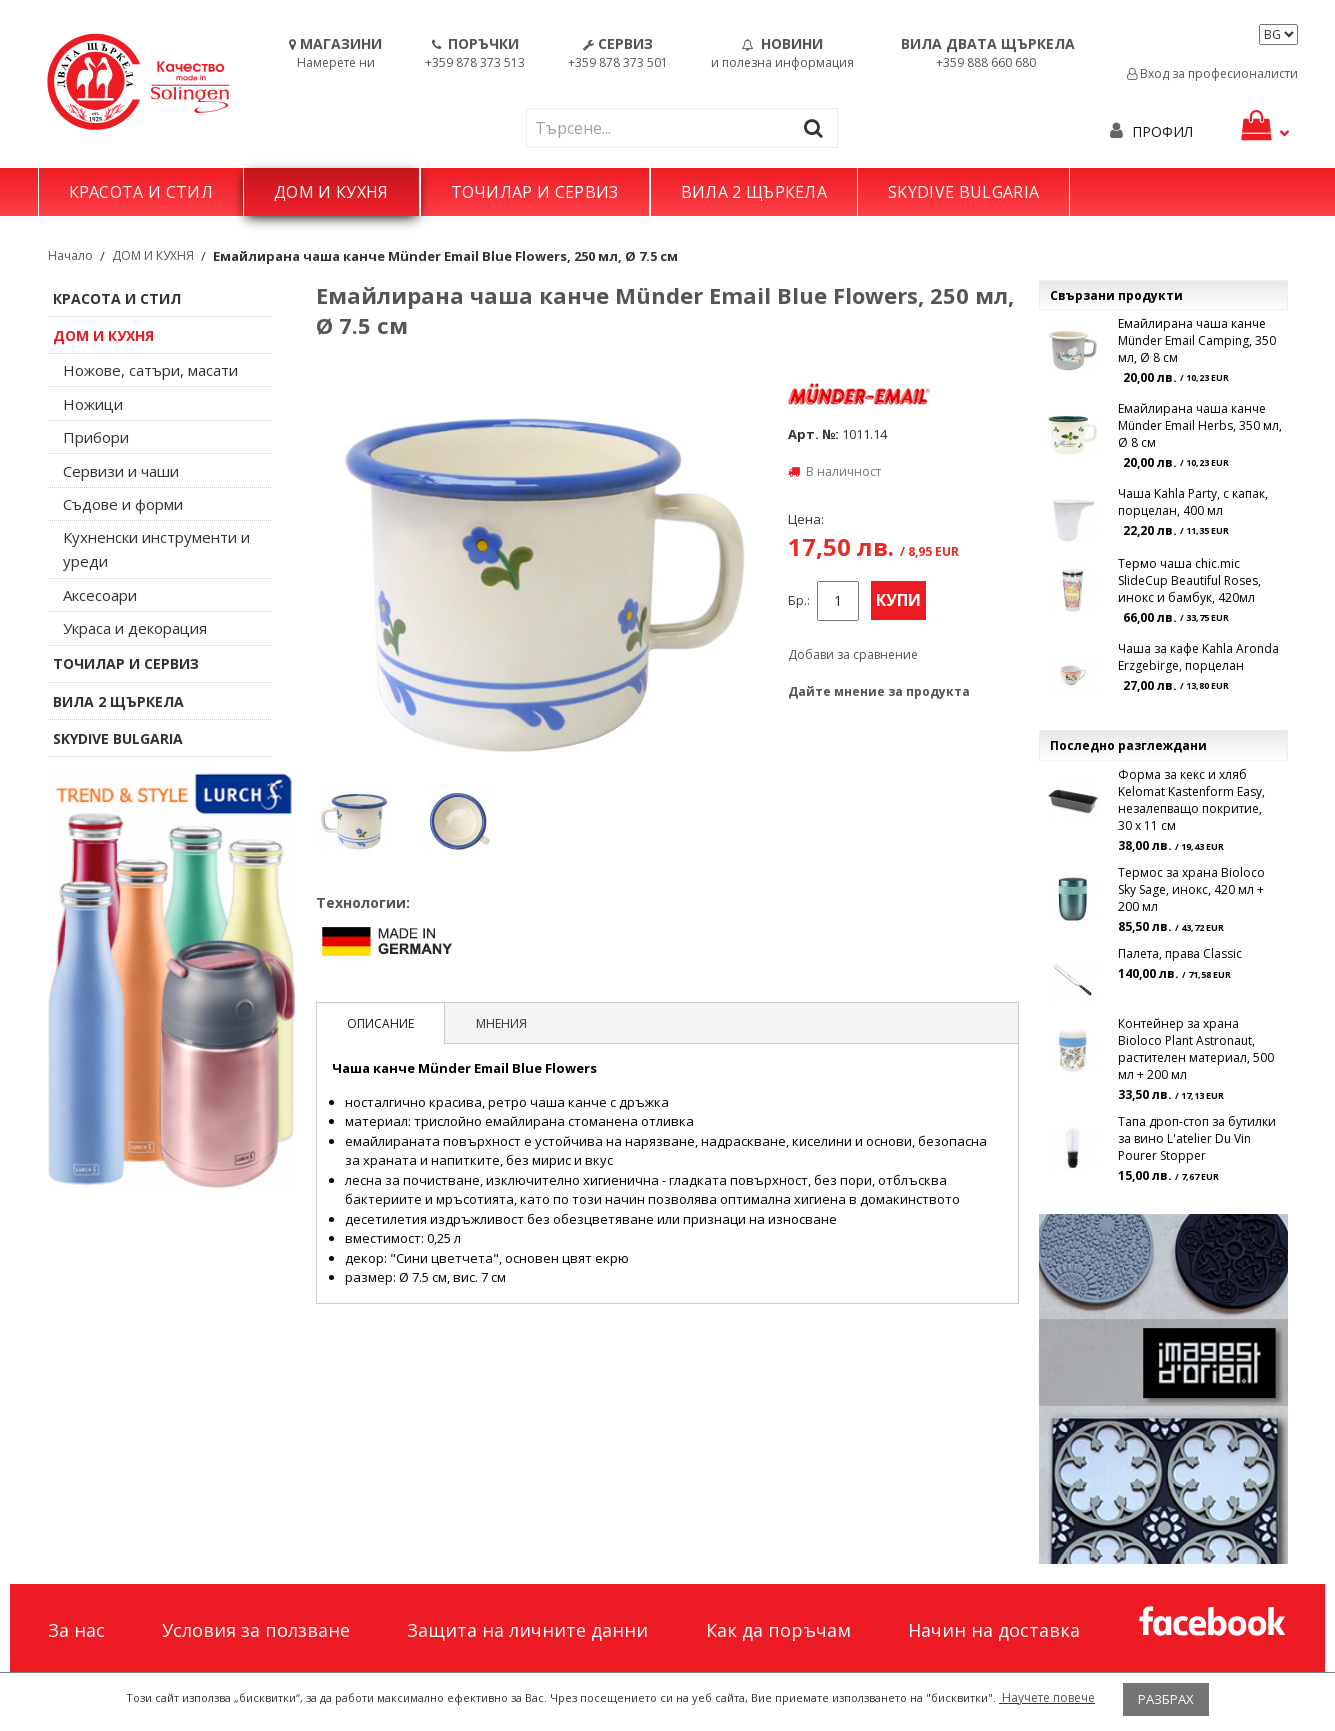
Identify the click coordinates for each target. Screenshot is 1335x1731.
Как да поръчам (778, 1630)
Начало (70, 255)
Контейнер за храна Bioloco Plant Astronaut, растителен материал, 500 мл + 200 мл (1196, 1049)
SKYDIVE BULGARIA (963, 192)
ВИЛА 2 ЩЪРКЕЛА (754, 192)
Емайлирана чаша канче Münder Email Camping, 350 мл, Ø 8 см (1197, 340)
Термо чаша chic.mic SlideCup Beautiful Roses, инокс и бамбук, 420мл (1189, 580)
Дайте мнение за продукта (879, 691)
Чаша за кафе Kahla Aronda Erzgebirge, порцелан (1198, 657)
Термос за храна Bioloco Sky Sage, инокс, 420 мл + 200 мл (1191, 889)
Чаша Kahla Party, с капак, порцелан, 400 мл (1193, 502)
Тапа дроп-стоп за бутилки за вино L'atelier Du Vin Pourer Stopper (1197, 1138)
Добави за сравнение (853, 654)
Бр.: (799, 600)
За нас (76, 1630)
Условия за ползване (256, 1630)
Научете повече (1047, 1697)
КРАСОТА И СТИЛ (141, 192)
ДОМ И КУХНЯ (331, 192)
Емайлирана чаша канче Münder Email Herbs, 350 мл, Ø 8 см (1200, 425)
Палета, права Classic (1180, 953)
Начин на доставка (994, 1630)
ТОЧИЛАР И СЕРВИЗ (535, 192)
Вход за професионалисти (1212, 73)
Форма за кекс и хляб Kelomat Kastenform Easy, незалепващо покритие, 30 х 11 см (1191, 800)
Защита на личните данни (527, 1630)
